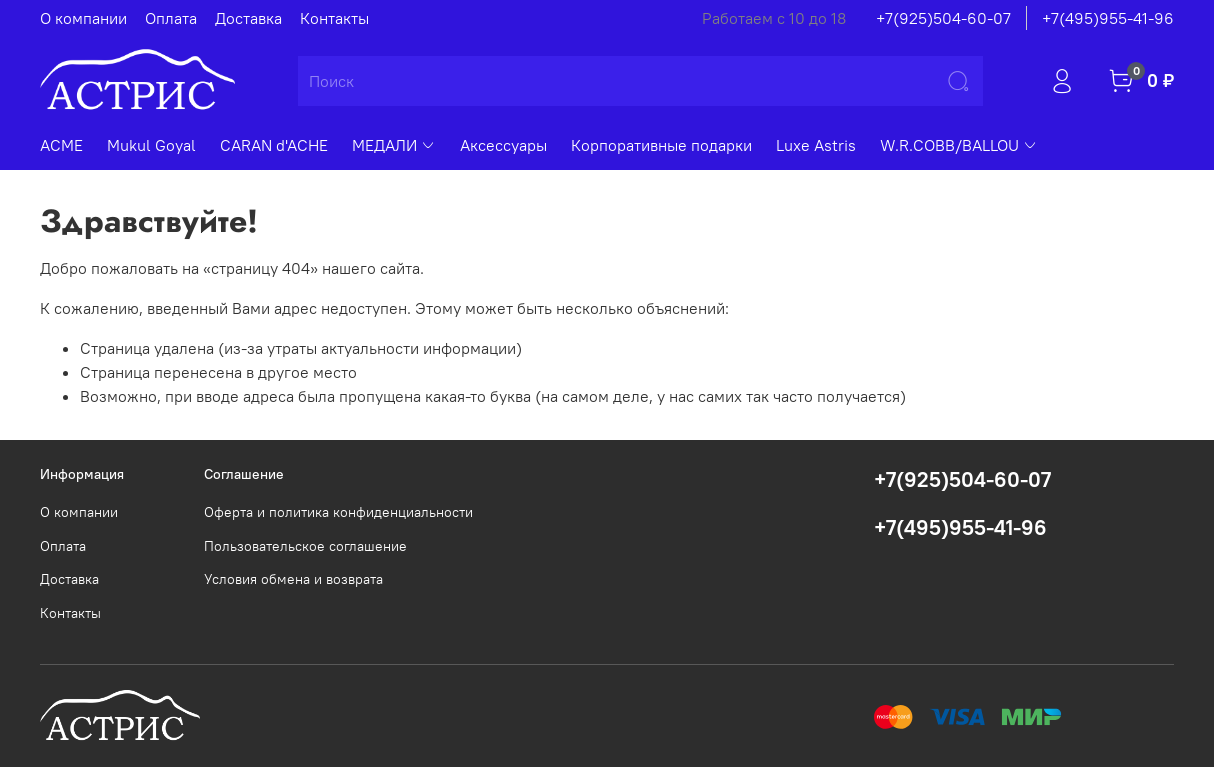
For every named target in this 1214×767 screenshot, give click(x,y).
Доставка (248, 18)
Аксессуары (503, 145)
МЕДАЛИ (394, 145)
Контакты (334, 18)
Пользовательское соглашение (305, 546)
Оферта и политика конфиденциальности (338, 512)
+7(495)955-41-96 (1108, 18)
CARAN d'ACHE (274, 145)
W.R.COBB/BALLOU (959, 145)
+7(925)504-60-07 (943, 18)
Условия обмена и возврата (293, 579)
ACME (61, 145)
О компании (83, 18)
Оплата (171, 18)
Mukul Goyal (151, 145)
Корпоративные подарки (661, 145)
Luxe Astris (816, 145)
